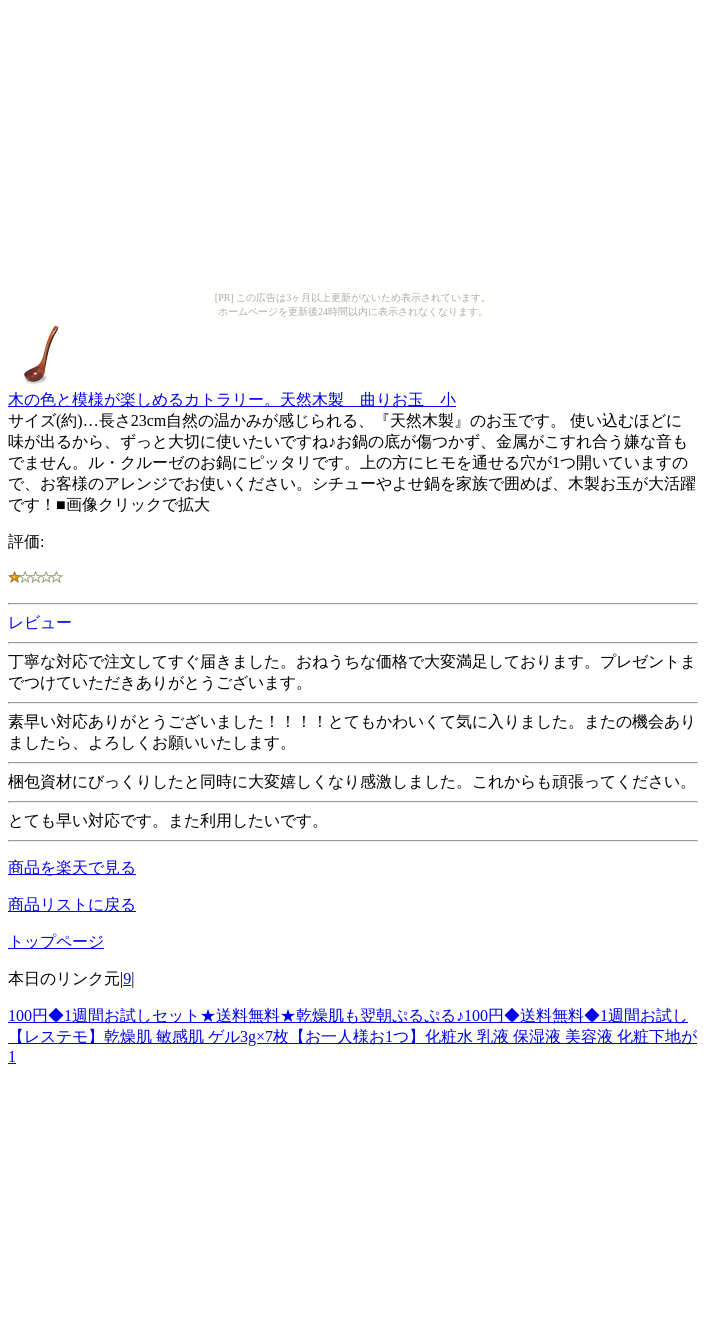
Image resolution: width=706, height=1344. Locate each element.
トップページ (56, 941)
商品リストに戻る (72, 904)
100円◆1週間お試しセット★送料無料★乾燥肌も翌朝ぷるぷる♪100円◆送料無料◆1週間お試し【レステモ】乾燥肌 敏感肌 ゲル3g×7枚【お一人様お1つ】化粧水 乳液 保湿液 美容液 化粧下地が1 (352, 1036)
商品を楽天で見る (72, 867)
